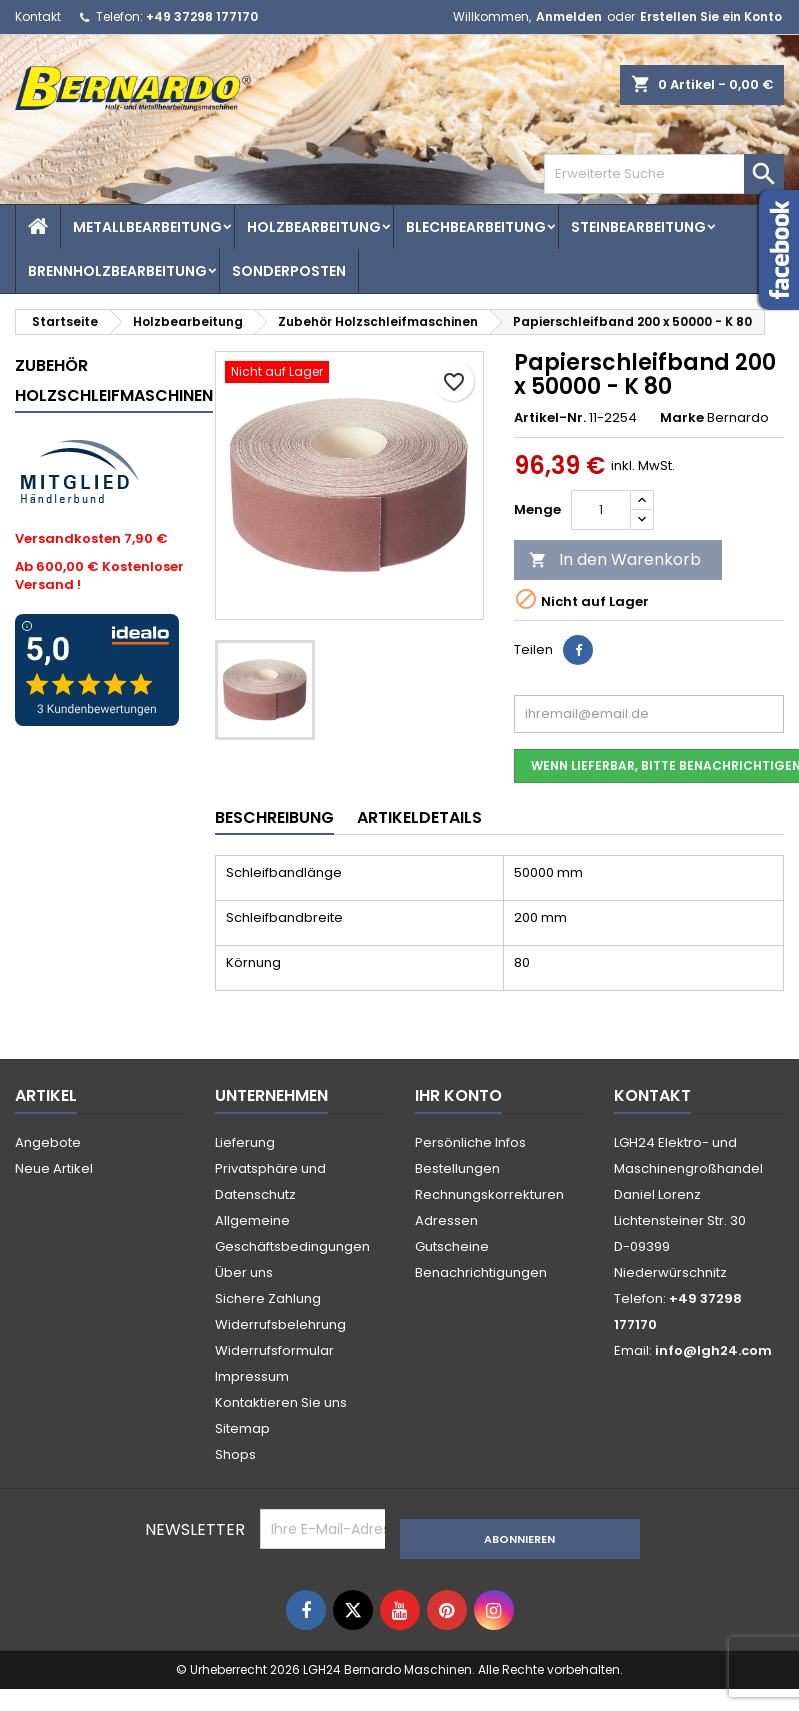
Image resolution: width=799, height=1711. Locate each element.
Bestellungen (457, 1168)
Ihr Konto (458, 1095)
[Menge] (601, 510)
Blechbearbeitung (476, 227)
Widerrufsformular (274, 1350)
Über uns (244, 1272)
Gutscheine (452, 1246)
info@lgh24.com (713, 1350)
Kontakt (38, 16)
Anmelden (569, 16)
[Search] (664, 174)
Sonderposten (289, 271)
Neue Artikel (54, 1168)
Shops (235, 1454)
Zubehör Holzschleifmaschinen (114, 380)
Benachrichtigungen (481, 1272)
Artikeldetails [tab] (419, 817)
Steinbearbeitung (638, 227)
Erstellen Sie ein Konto (711, 16)
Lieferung (245, 1142)
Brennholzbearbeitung (117, 271)
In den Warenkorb (615, 559)
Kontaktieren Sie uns (281, 1402)
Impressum (252, 1376)
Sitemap (242, 1428)
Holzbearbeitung (314, 227)
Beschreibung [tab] (274, 817)
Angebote (48, 1142)
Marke (682, 418)
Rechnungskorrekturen (489, 1194)
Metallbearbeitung (147, 227)
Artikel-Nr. (550, 418)
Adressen (446, 1220)
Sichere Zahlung (268, 1298)
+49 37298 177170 (202, 16)
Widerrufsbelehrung (280, 1324)
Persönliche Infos (470, 1142)
